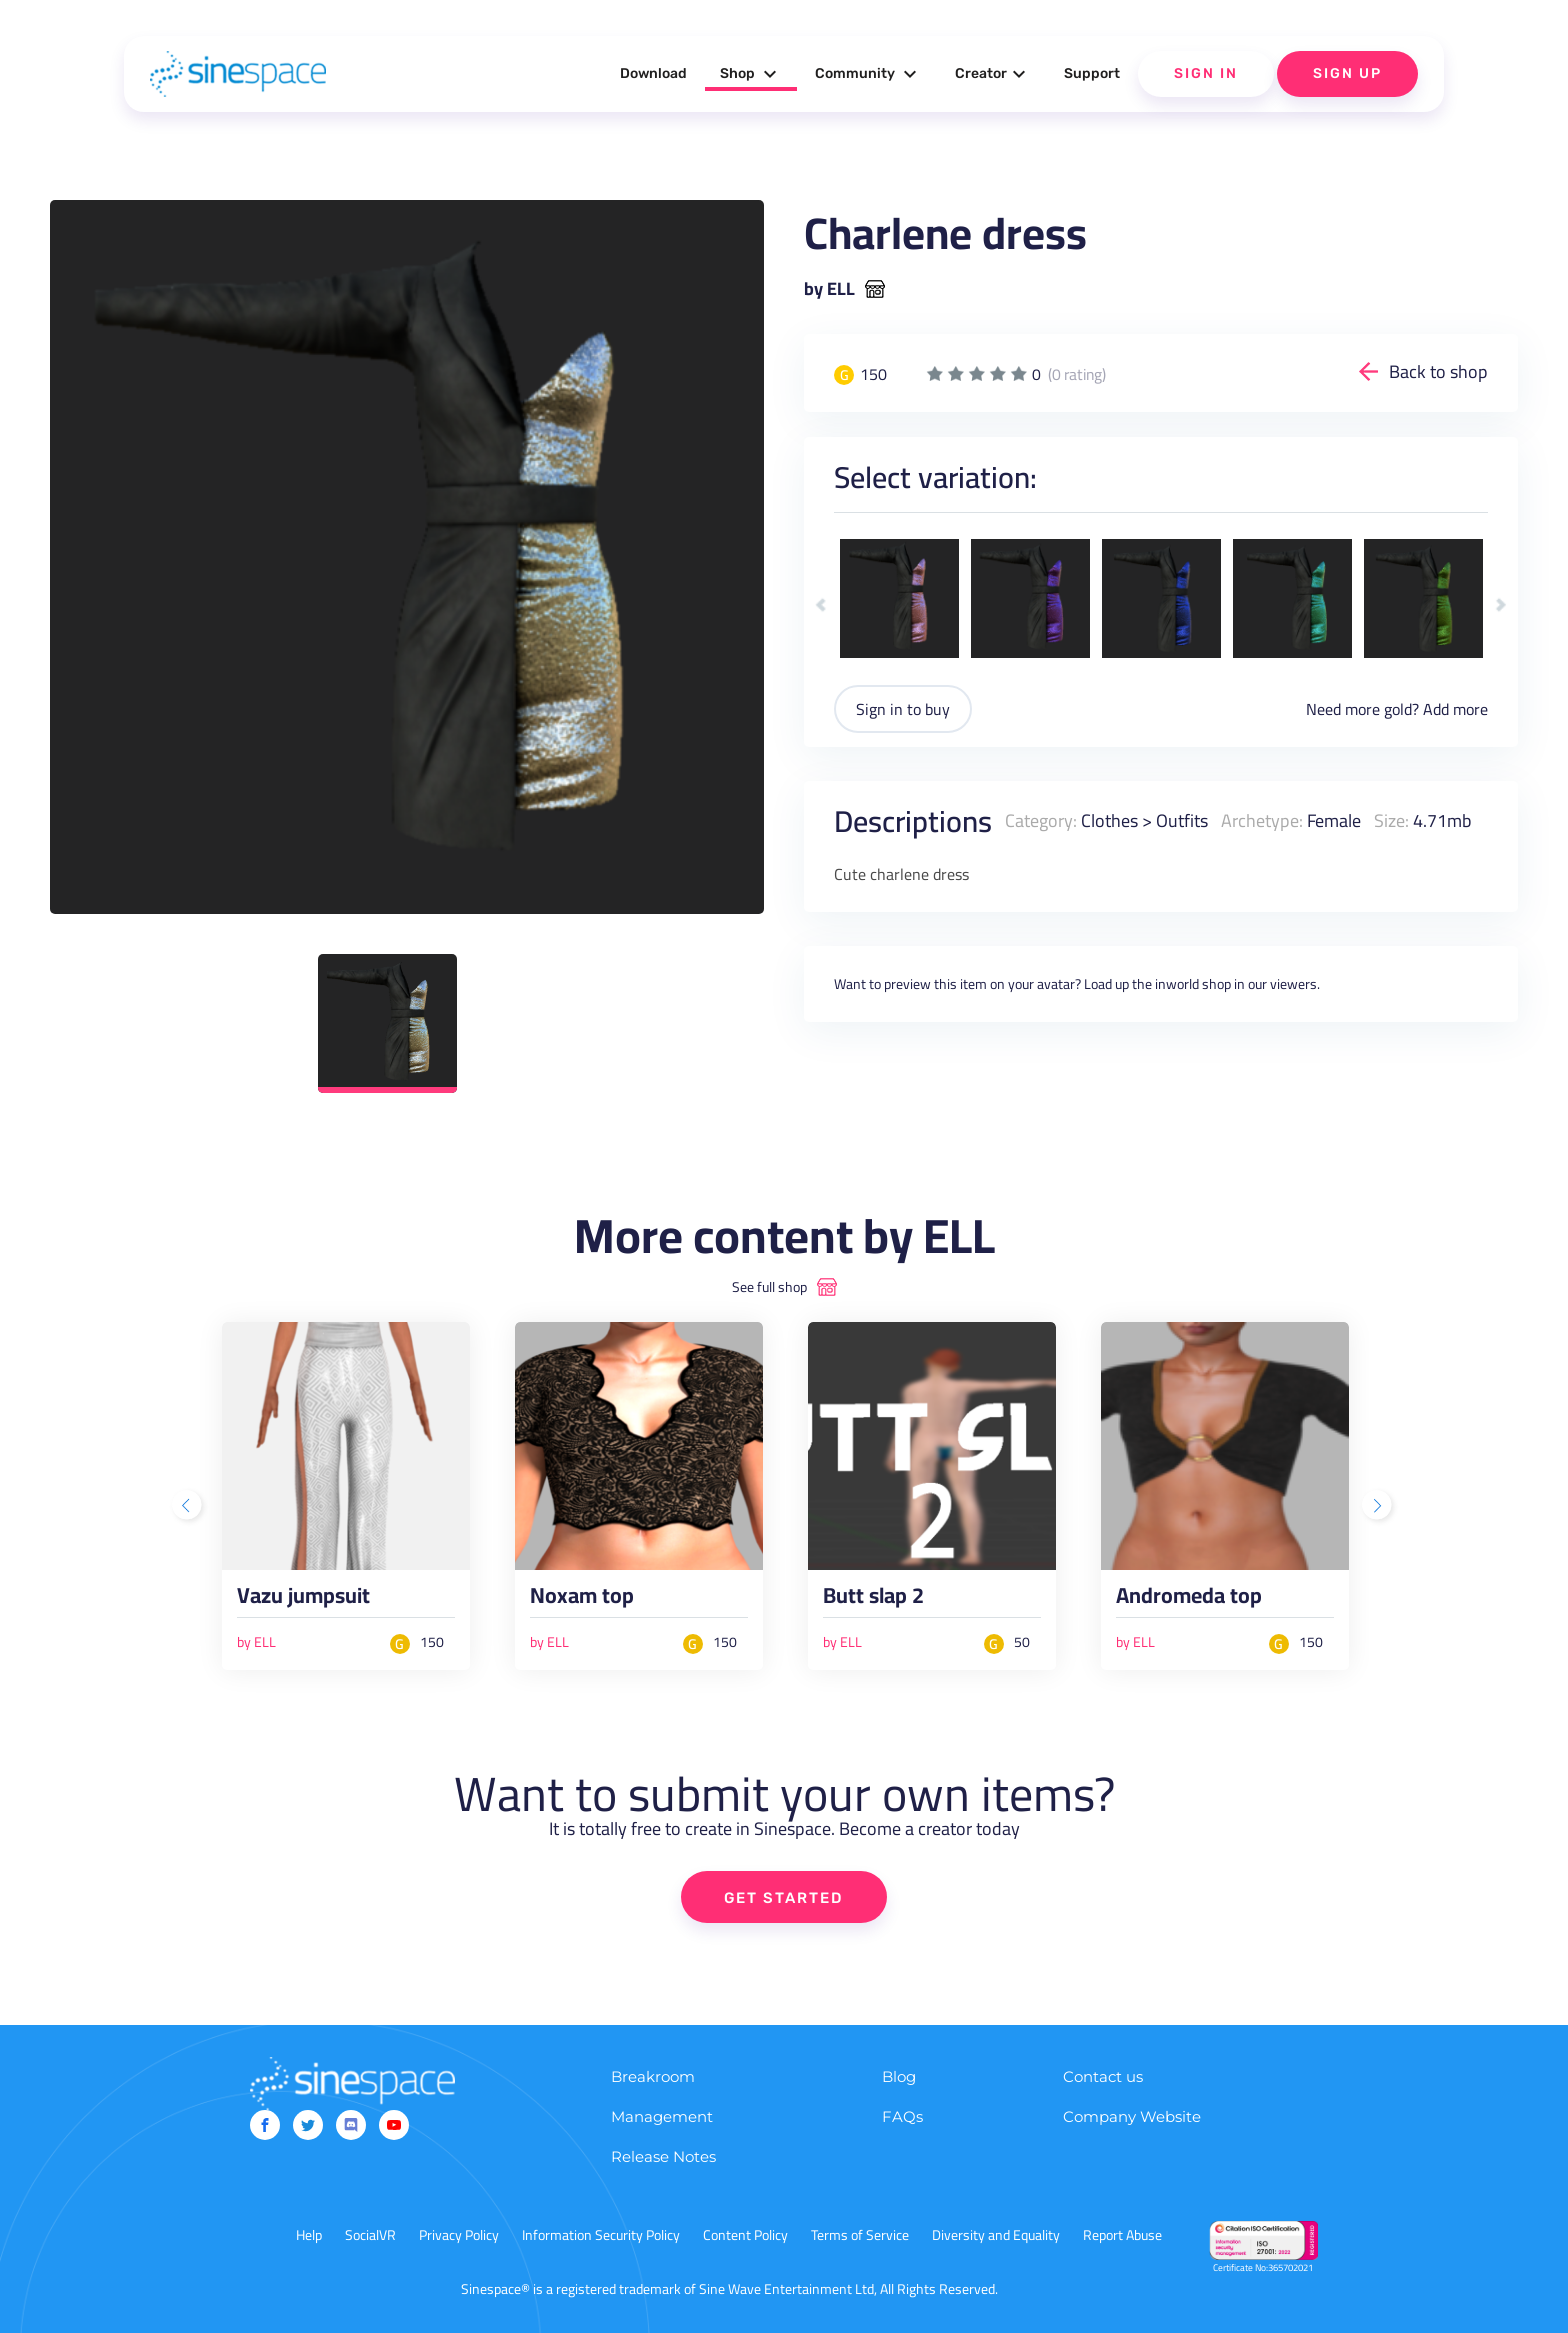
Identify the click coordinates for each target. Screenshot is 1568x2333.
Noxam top (582, 1600)
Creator (993, 74)
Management (662, 2116)
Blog (899, 2076)
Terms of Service (860, 2235)
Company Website (1132, 2116)
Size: (1391, 820)
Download (653, 73)
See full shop (769, 1287)
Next (1500, 604)
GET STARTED (784, 1898)
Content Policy (745, 2235)
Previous (821, 604)
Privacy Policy (459, 2235)
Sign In (1206, 73)
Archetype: (1262, 820)
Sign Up (1347, 73)
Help (309, 2235)
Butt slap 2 (873, 1600)
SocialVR (370, 2235)
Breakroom (653, 2076)
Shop (751, 74)
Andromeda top (1189, 1600)
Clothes (1109, 820)
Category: (1041, 820)
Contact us (1103, 2076)
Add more (1455, 709)
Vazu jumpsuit (303, 1600)
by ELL (829, 289)
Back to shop (1438, 371)
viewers (1293, 984)
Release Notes (663, 2156)
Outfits (1182, 820)
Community (868, 74)
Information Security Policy (601, 2235)
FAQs (902, 2116)
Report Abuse (1122, 2235)
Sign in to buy (903, 709)
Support (1092, 73)
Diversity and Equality (996, 2235)
